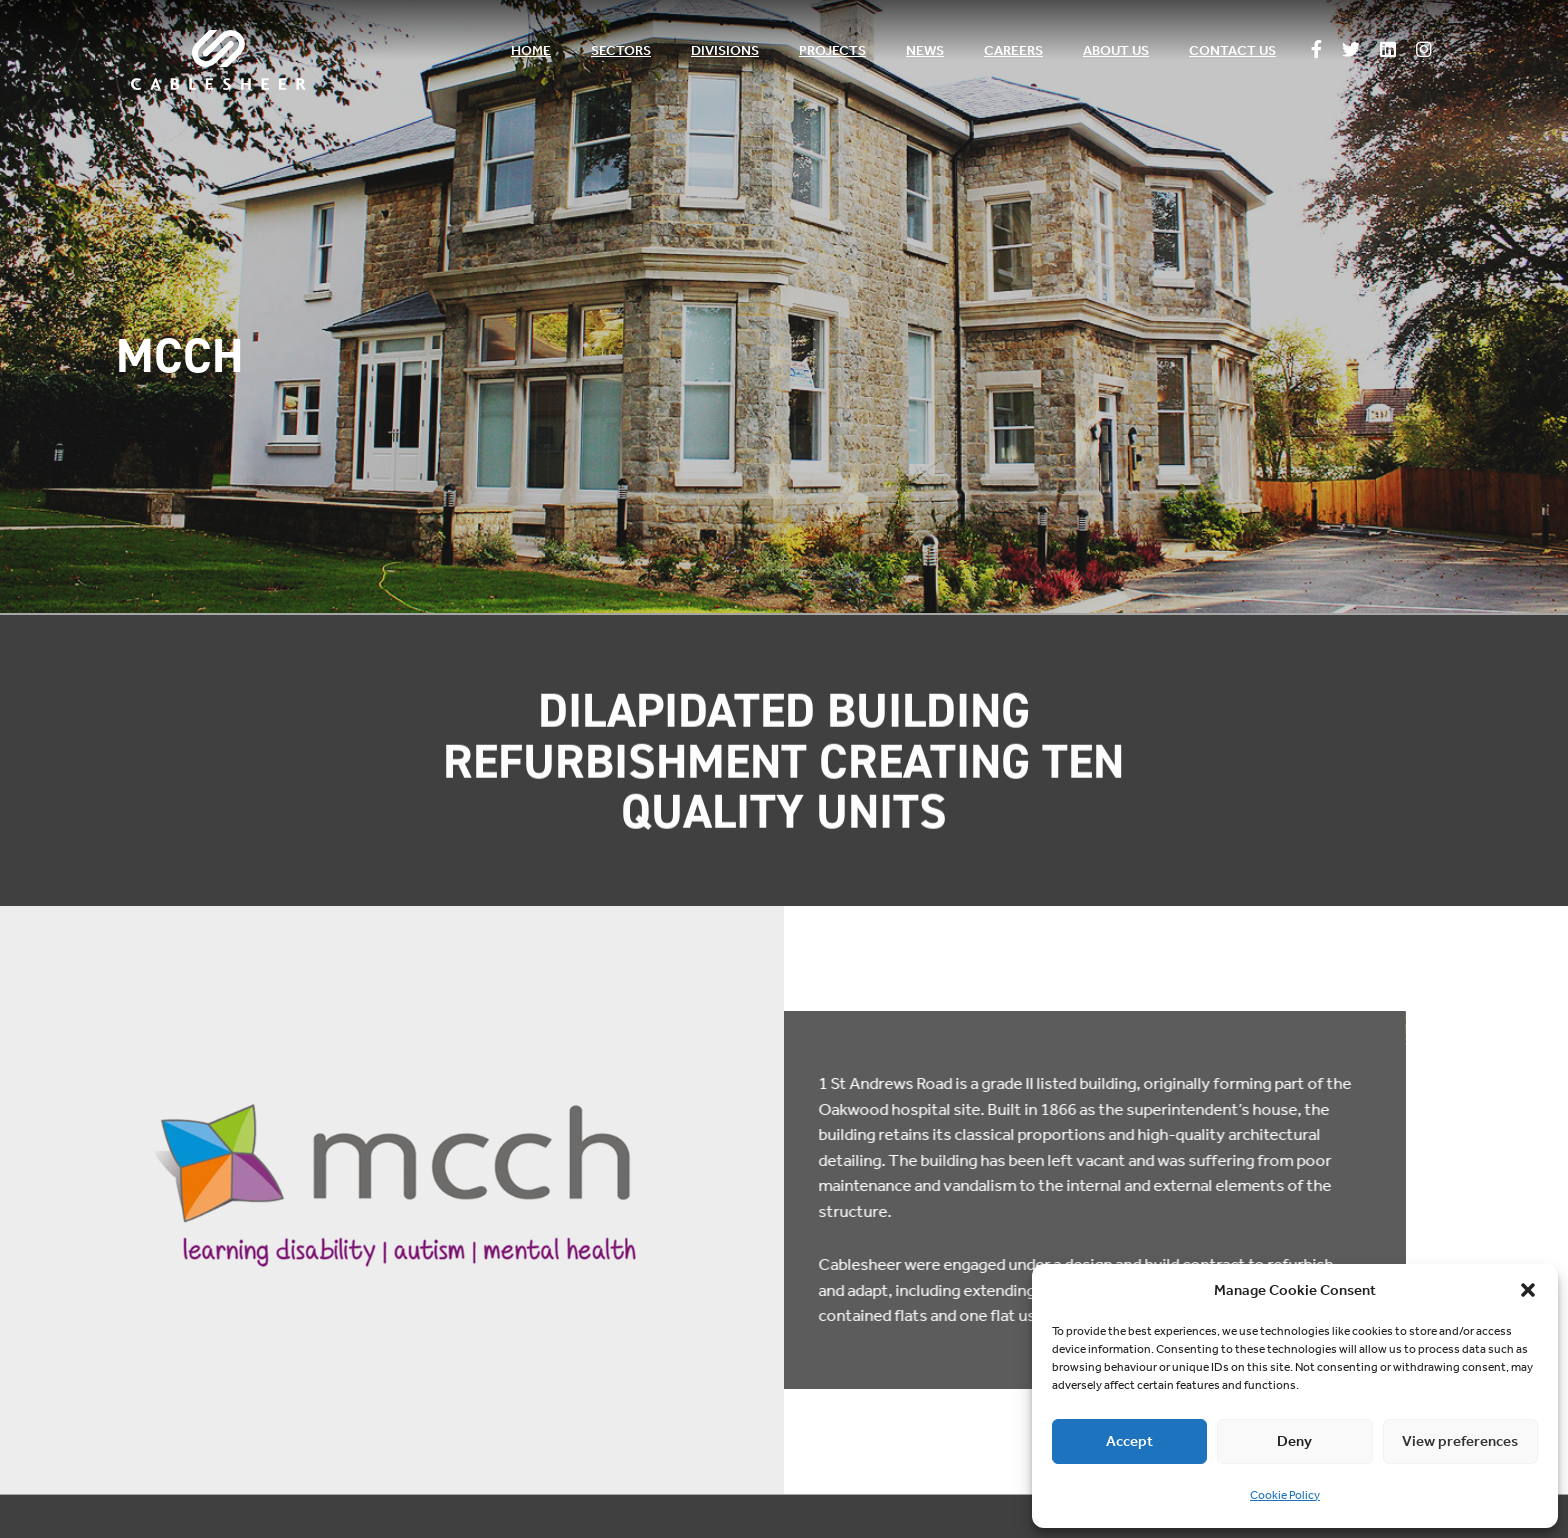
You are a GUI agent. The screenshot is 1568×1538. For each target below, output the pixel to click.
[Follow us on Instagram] (1424, 51)
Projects (832, 50)
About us (1116, 50)
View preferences (1460, 1441)
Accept (1129, 1441)
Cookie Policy (1285, 1495)
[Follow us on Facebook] (1316, 51)
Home (531, 50)
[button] (1528, 1290)
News (925, 50)
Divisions (725, 50)
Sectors (621, 50)
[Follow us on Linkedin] (1388, 51)
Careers (1013, 50)
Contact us (1232, 50)
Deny (1294, 1441)
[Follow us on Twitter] (1351, 51)
